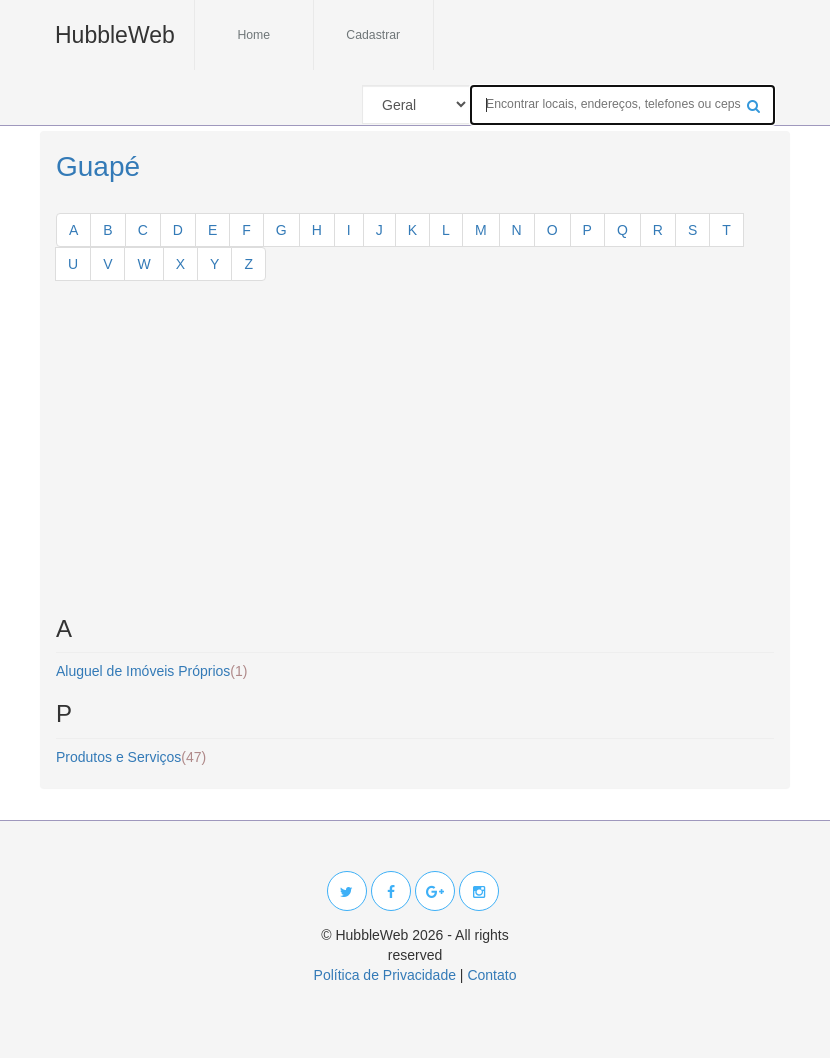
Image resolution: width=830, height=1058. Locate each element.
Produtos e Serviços (131, 757)
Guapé (98, 166)
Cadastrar (373, 35)
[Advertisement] (415, 456)
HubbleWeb (115, 35)
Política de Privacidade (385, 975)
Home (253, 35)
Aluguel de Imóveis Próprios (151, 671)
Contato (491, 975)
